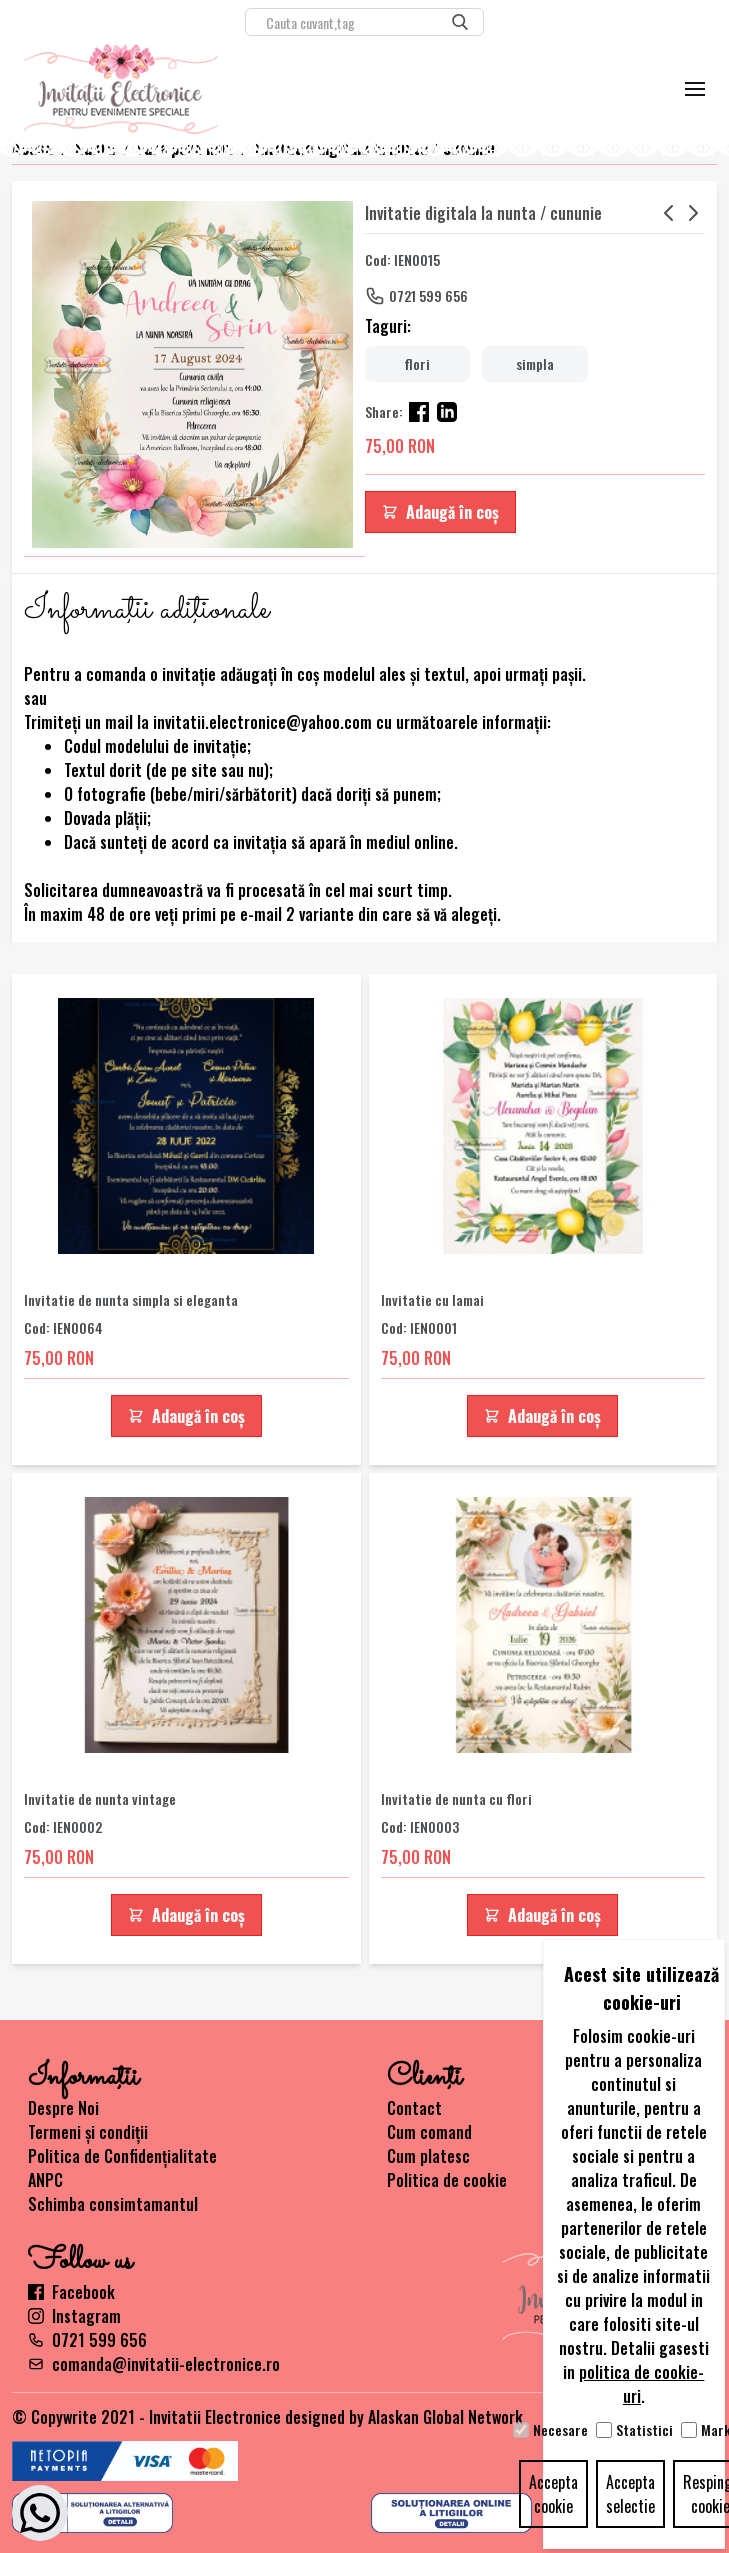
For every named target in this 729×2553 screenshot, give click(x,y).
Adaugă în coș (440, 512)
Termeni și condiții (88, 2132)
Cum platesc (428, 2156)
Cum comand (429, 2132)
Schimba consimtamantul (113, 2204)
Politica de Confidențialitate (122, 2156)
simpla (535, 363)
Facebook (71, 2292)
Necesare (560, 2430)
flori (417, 363)
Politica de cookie (447, 2180)
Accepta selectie (630, 2494)
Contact (414, 2108)
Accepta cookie (553, 2494)
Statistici (644, 2430)
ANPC (45, 2180)
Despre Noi (63, 2108)
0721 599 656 (428, 295)
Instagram (74, 2316)
